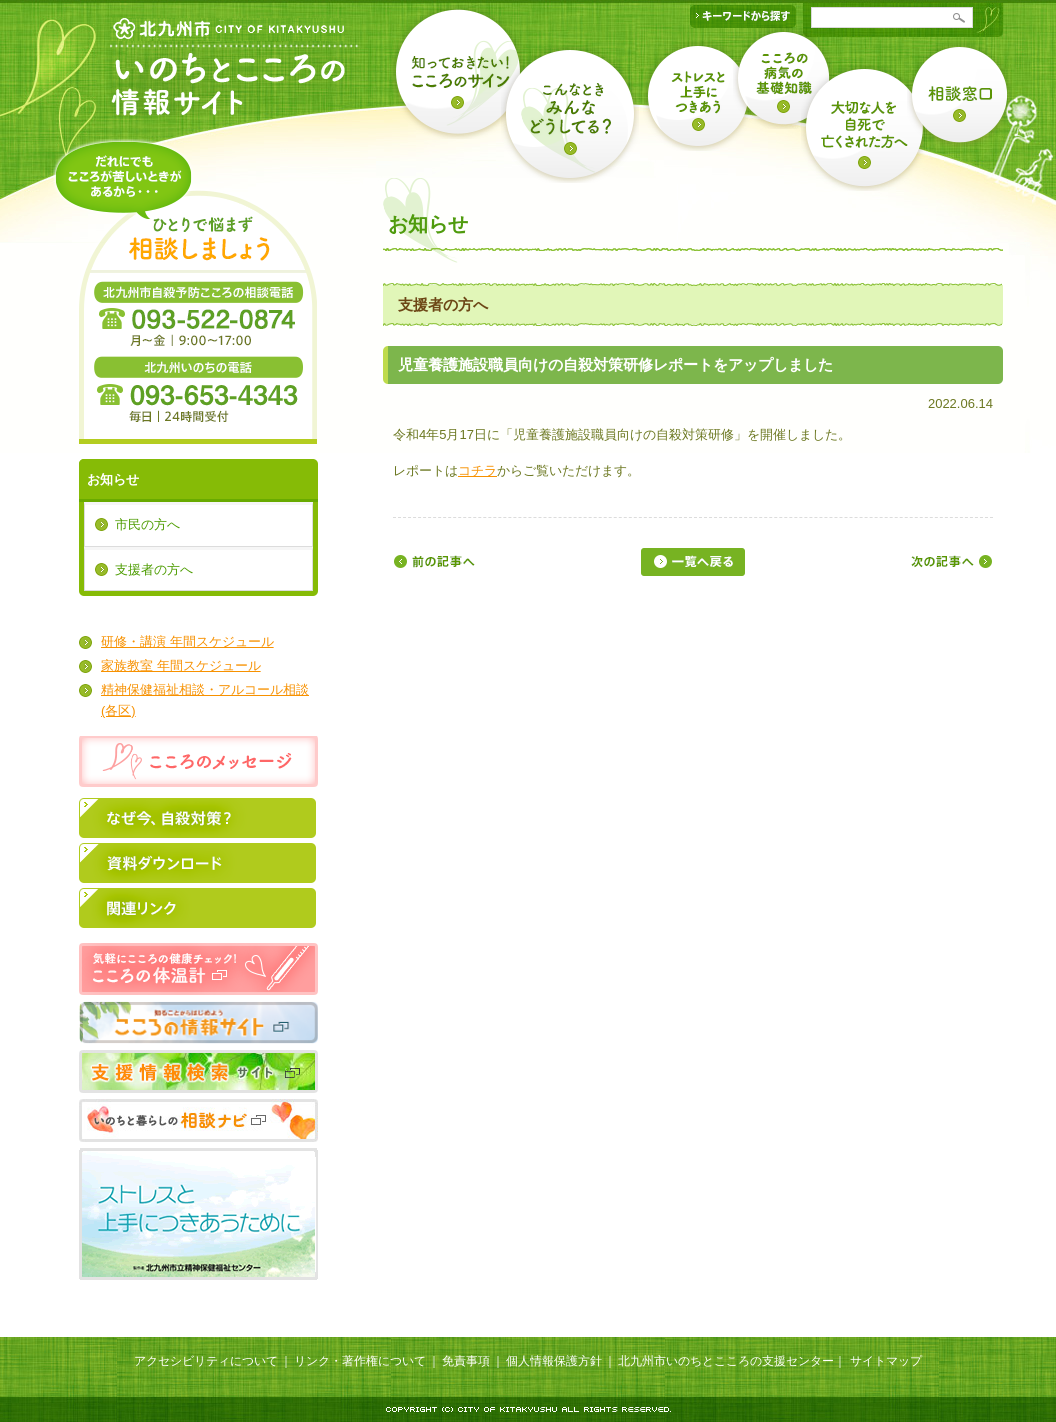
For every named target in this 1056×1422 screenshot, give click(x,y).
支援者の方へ (154, 569)
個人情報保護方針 (554, 1361)
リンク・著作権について (360, 1361)
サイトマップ (886, 1361)
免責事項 (466, 1361)
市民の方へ (147, 524)
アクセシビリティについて (206, 1361)
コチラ (477, 470)
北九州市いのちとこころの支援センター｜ (732, 1361)
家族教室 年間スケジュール (181, 665)
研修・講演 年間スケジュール (187, 641)
